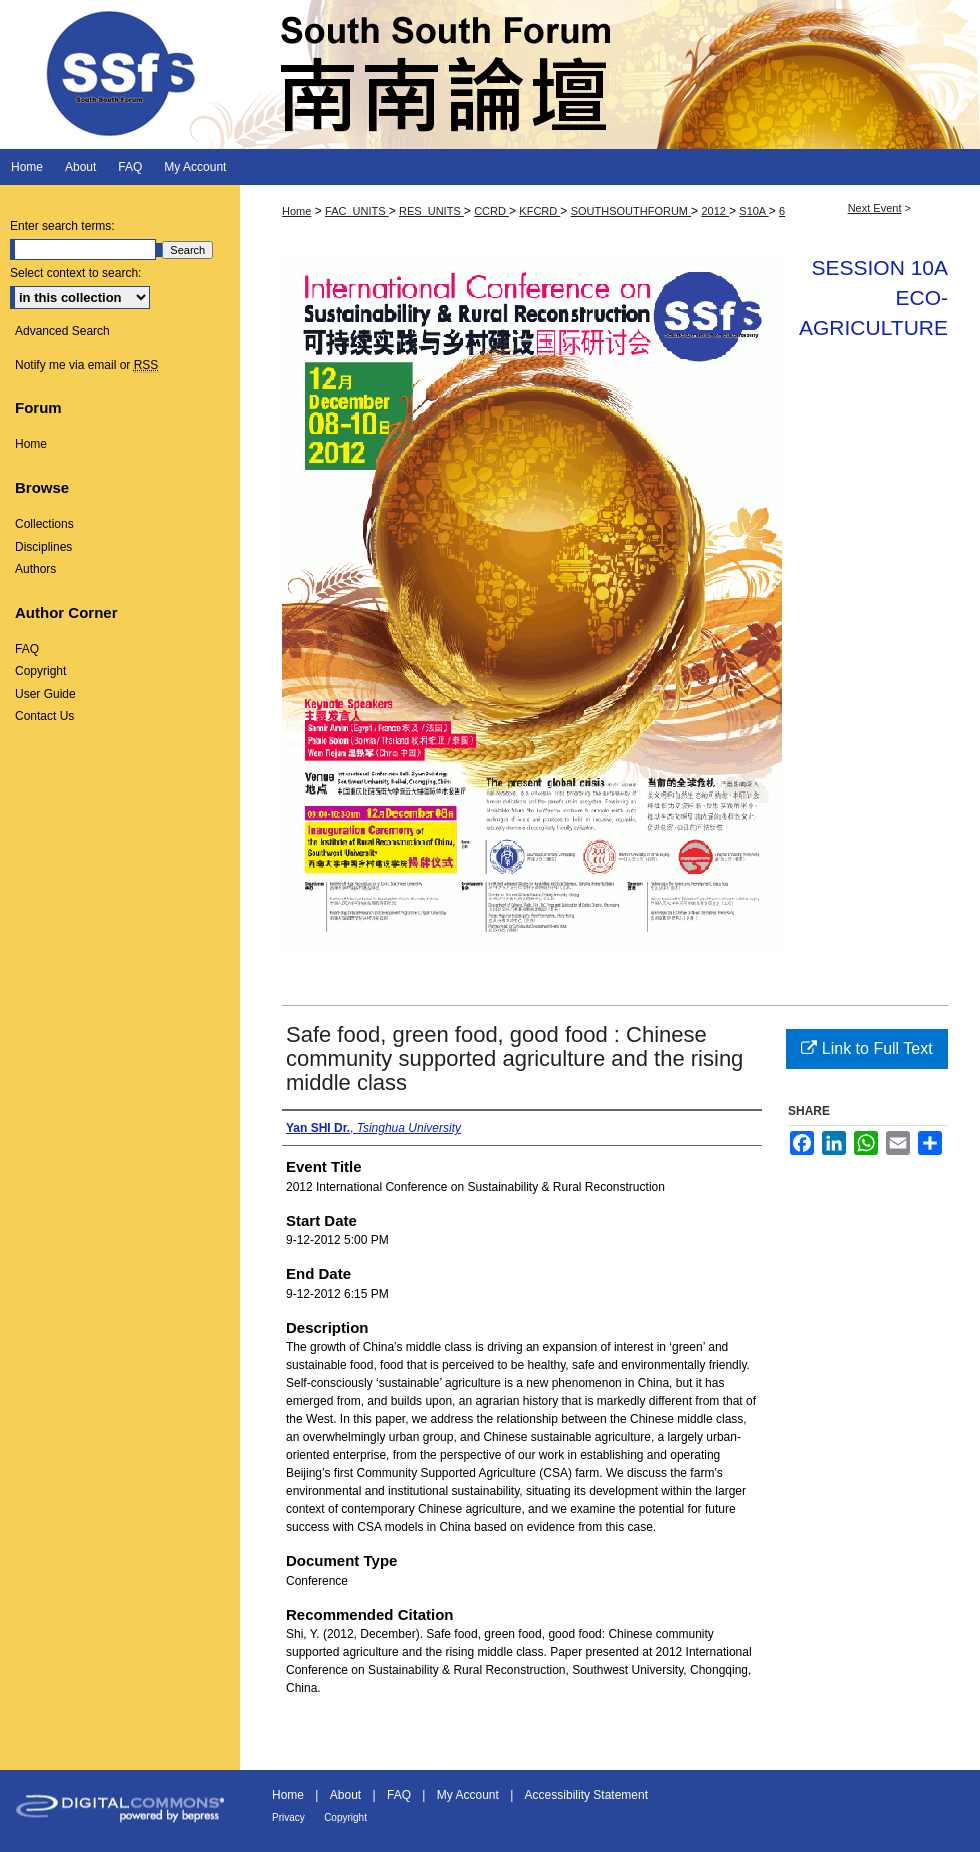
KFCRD (539, 211)
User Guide (45, 694)
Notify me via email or (86, 365)
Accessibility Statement (586, 1795)
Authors (35, 569)
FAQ (27, 649)
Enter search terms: (62, 226)
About (345, 1795)
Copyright (40, 671)
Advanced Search (62, 331)
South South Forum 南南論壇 (490, 74)
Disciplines (43, 547)
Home (296, 211)
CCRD (491, 211)
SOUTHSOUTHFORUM (631, 211)
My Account (468, 1795)
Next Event (875, 208)
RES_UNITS (431, 211)
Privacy (288, 1817)
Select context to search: (75, 273)
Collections (44, 524)
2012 (715, 211)
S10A (753, 211)
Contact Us (44, 716)
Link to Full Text (866, 1048)
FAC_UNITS (357, 211)
